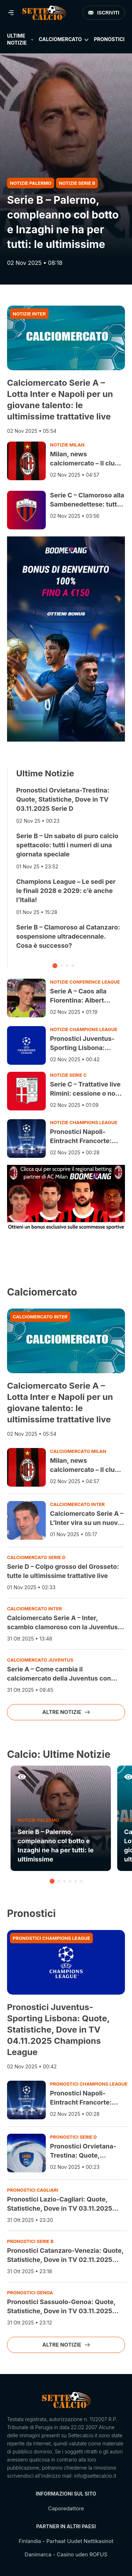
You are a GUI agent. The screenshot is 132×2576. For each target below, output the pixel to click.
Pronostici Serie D (73, 2137)
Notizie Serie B (77, 183)
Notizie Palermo (30, 183)
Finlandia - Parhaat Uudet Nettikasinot (66, 2541)
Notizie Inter (29, 314)
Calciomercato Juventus (40, 1660)
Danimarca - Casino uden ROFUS (66, 2554)
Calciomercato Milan (78, 1451)
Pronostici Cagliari (32, 2190)
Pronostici (109, 39)
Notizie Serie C (68, 1075)
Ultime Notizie (17, 39)
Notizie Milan (67, 445)
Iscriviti (103, 12)
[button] (54, 965)
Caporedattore (66, 2508)
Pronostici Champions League (51, 1938)
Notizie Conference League (85, 982)
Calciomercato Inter (40, 1316)
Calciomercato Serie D (36, 1557)
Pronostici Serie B (30, 2241)
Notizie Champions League (83, 1029)
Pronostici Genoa (30, 2292)
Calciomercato (60, 39)
